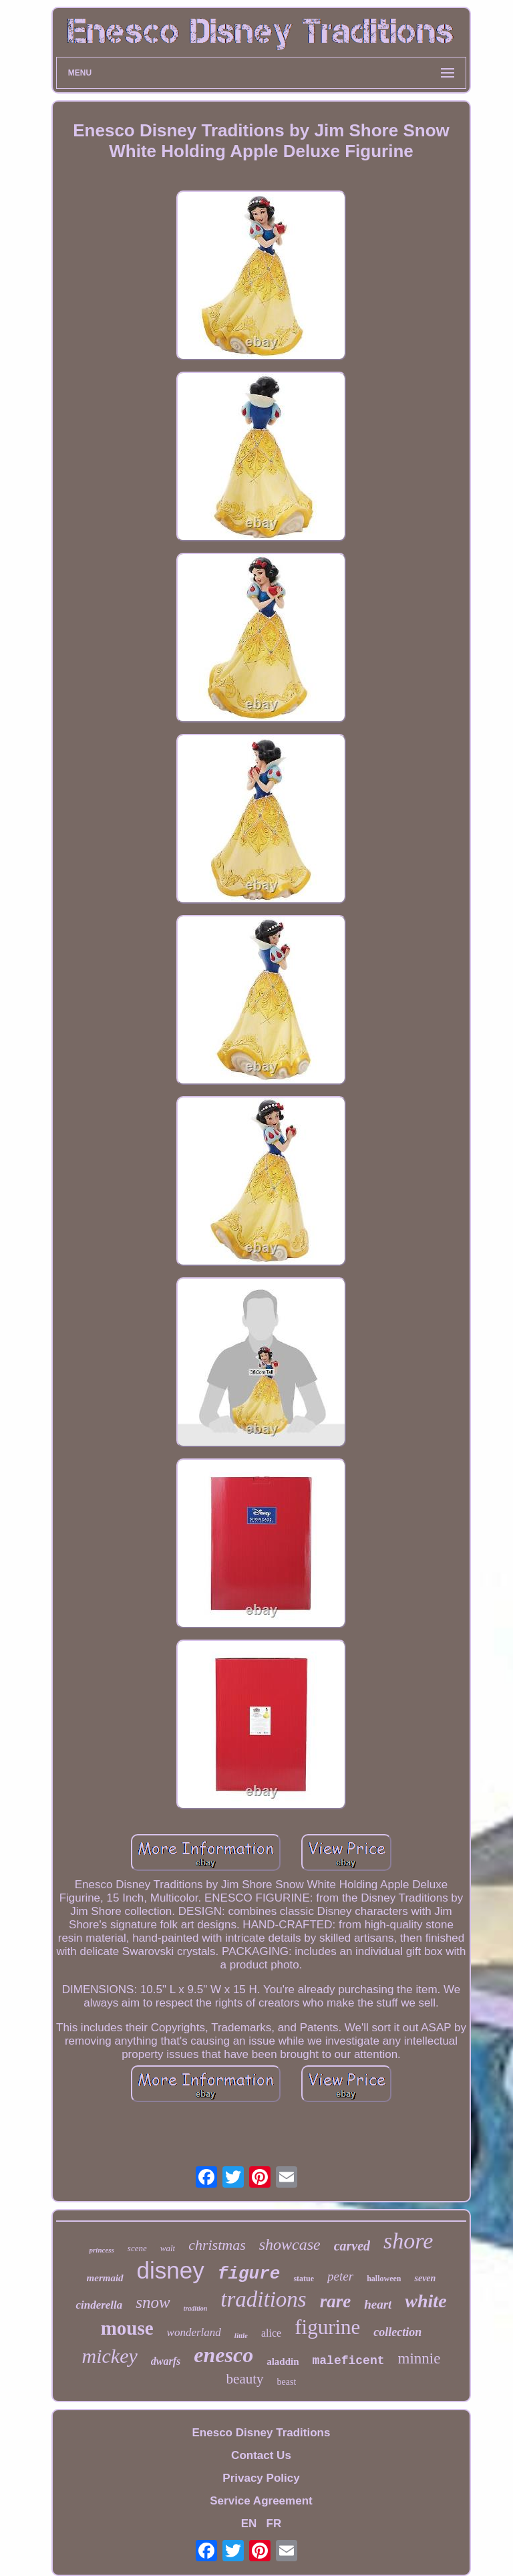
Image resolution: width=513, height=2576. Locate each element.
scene (137, 2248)
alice (271, 2333)
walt (167, 2248)
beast (287, 2382)
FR (274, 2523)
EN (249, 2523)
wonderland (194, 2332)
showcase (290, 2244)
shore (408, 2240)
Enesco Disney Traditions (261, 2432)
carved (352, 2245)
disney (170, 2270)
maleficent (349, 2360)
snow (153, 2302)
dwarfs (165, 2361)
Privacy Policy (260, 2478)
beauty (245, 2379)
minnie (419, 2358)
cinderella (98, 2305)
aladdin (283, 2361)
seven (425, 2278)
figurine (327, 2327)
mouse (127, 2328)
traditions (263, 2299)
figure (249, 2274)
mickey (110, 2356)
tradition (196, 2308)
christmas (217, 2244)
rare (335, 2301)
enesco (223, 2355)
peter (340, 2276)
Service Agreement (261, 2500)
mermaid (105, 2278)
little (241, 2335)
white (425, 2301)
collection (397, 2332)
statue (303, 2278)
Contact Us (261, 2455)
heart (377, 2304)
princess (102, 2250)
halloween (384, 2278)
